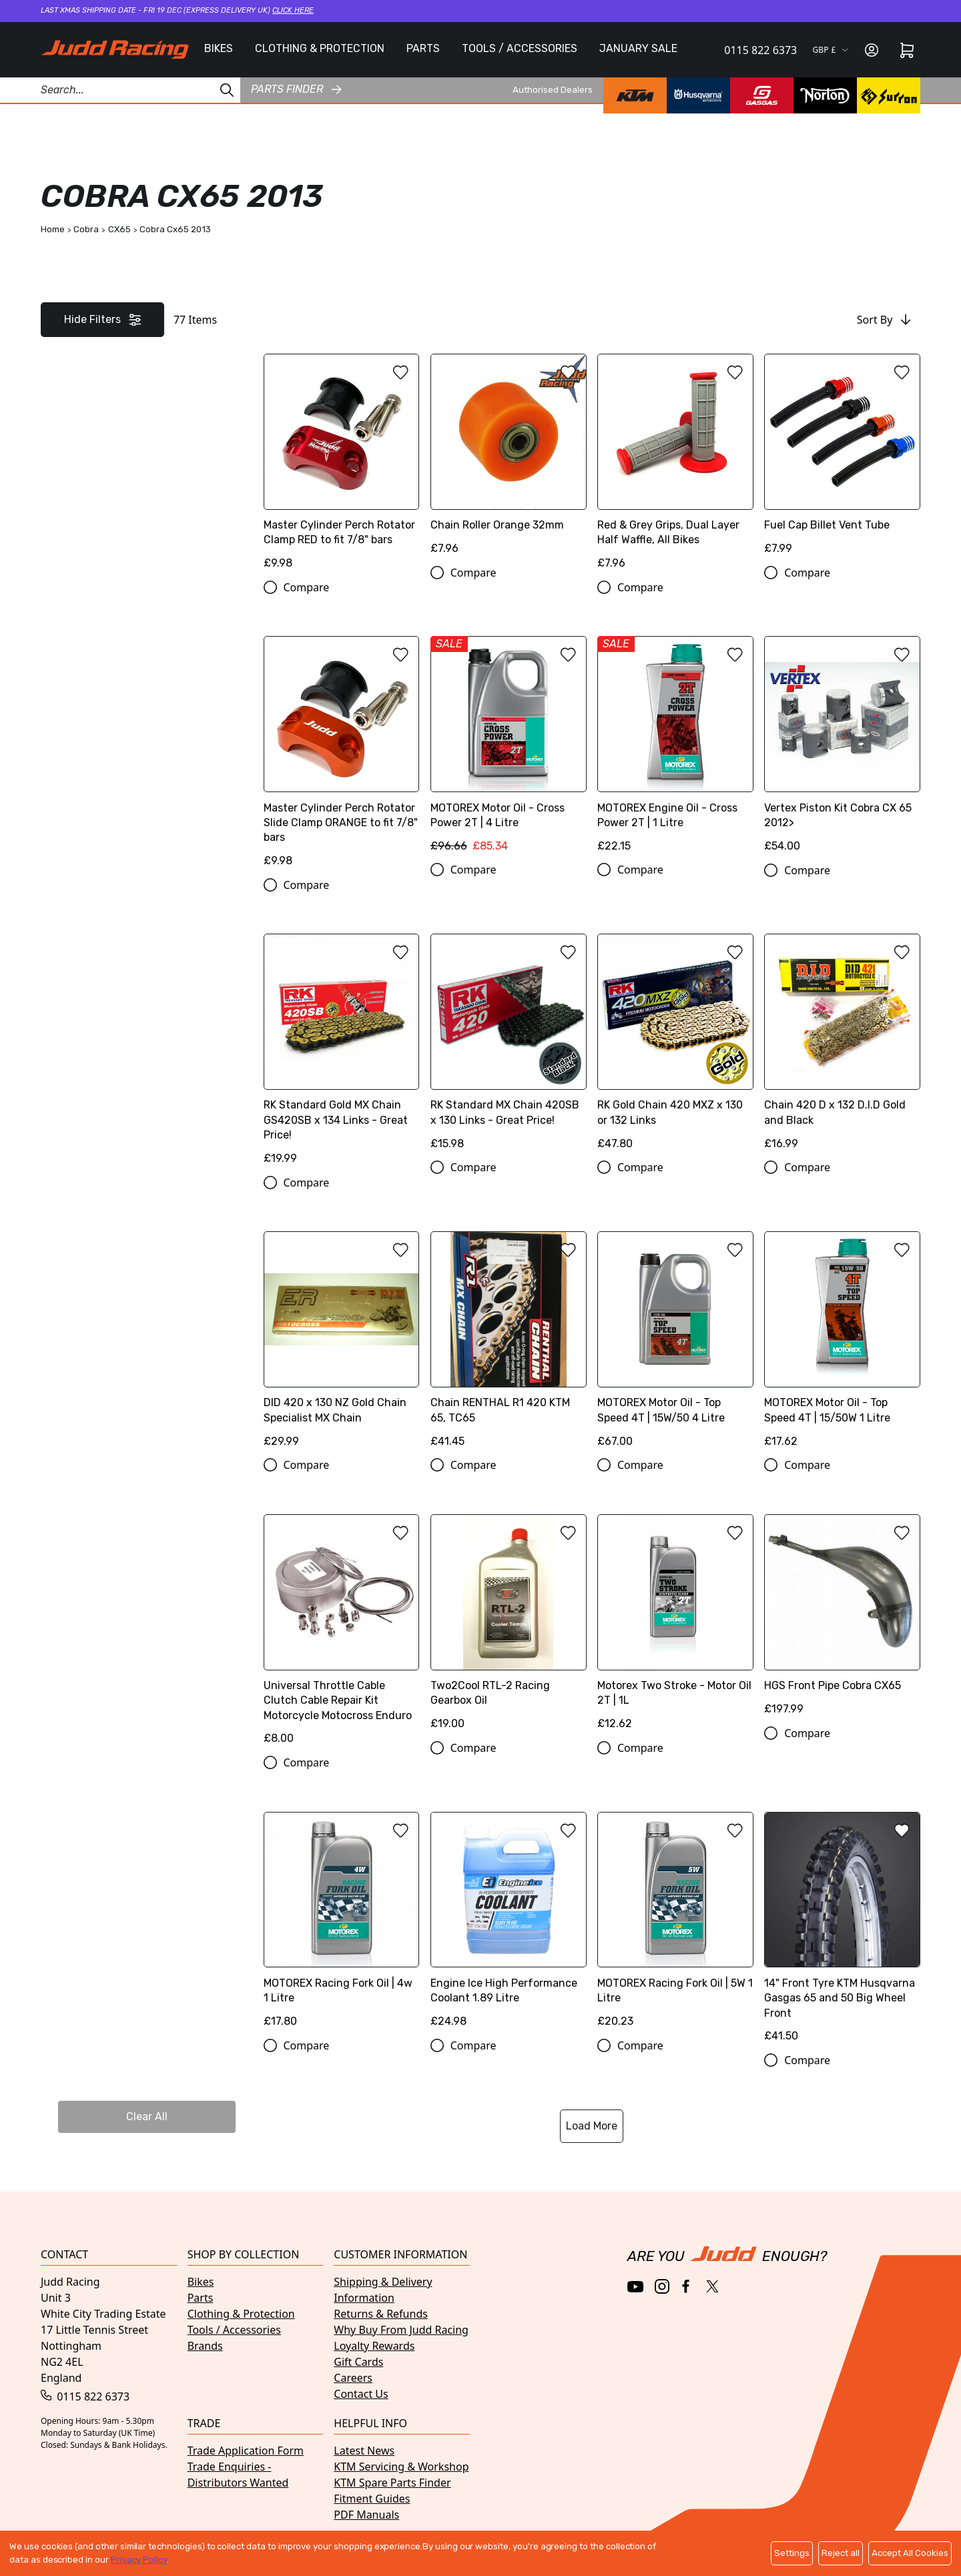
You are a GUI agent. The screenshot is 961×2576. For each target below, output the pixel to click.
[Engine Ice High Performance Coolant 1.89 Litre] (508, 1924)
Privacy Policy (139, 2560)
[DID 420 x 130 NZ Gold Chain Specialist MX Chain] (342, 1344)
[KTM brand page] (635, 95)
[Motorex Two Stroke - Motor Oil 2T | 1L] (675, 1627)
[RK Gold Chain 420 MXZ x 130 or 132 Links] (675, 1046)
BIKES (218, 48)
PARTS (423, 48)
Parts (201, 2297)
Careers (353, 2377)
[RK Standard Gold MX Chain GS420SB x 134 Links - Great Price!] (342, 1054)
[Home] (115, 49)
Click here (293, 10)
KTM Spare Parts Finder (392, 2482)
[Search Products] (120, 90)
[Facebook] (687, 2287)
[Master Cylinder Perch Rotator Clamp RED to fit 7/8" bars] (342, 466)
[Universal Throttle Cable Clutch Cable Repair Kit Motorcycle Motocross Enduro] (342, 1634)
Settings (792, 2553)
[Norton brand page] (825, 95)
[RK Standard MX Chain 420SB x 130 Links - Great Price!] (508, 1046)
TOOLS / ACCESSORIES (519, 48)
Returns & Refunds (381, 2313)
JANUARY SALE (638, 48)
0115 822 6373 (760, 50)
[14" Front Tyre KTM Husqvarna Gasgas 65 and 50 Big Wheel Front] (842, 1932)
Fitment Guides (372, 2498)
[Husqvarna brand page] (698, 95)
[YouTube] (635, 2286)
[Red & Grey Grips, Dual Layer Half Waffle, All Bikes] (675, 466)
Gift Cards (358, 2361)
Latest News (364, 2450)
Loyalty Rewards (374, 2345)
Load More (591, 2126)
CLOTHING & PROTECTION (319, 48)
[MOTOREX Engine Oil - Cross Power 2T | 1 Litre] (675, 749)
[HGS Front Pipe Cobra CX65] (842, 1619)
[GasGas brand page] (761, 95)
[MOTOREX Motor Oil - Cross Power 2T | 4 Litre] (508, 749)
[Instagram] (662, 2286)
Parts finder (296, 89)
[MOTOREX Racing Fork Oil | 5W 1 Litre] (675, 1924)
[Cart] (907, 50)
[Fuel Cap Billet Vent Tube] (842, 459)
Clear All (147, 2116)
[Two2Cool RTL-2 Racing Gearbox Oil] (508, 1627)
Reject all (841, 2553)
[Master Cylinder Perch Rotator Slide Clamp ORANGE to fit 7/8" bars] (342, 756)
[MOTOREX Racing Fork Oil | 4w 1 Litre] (342, 1924)
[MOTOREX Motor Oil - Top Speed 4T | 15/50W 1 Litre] (842, 1344)
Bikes (201, 2281)
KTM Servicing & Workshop (401, 2466)
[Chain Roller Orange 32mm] (508, 459)
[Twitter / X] (712, 2286)
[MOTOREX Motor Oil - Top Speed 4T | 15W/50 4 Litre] (675, 1344)
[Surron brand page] (888, 95)
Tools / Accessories (234, 2329)
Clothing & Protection (241, 2313)
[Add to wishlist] (400, 372)
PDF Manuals (366, 2514)
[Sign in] (871, 50)
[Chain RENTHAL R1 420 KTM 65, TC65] (508, 1344)
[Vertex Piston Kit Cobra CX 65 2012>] (842, 749)
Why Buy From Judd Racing (401, 2329)
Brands (205, 2345)
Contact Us (361, 2393)
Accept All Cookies (910, 2553)
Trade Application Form (246, 2450)
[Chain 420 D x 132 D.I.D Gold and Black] (842, 1046)
